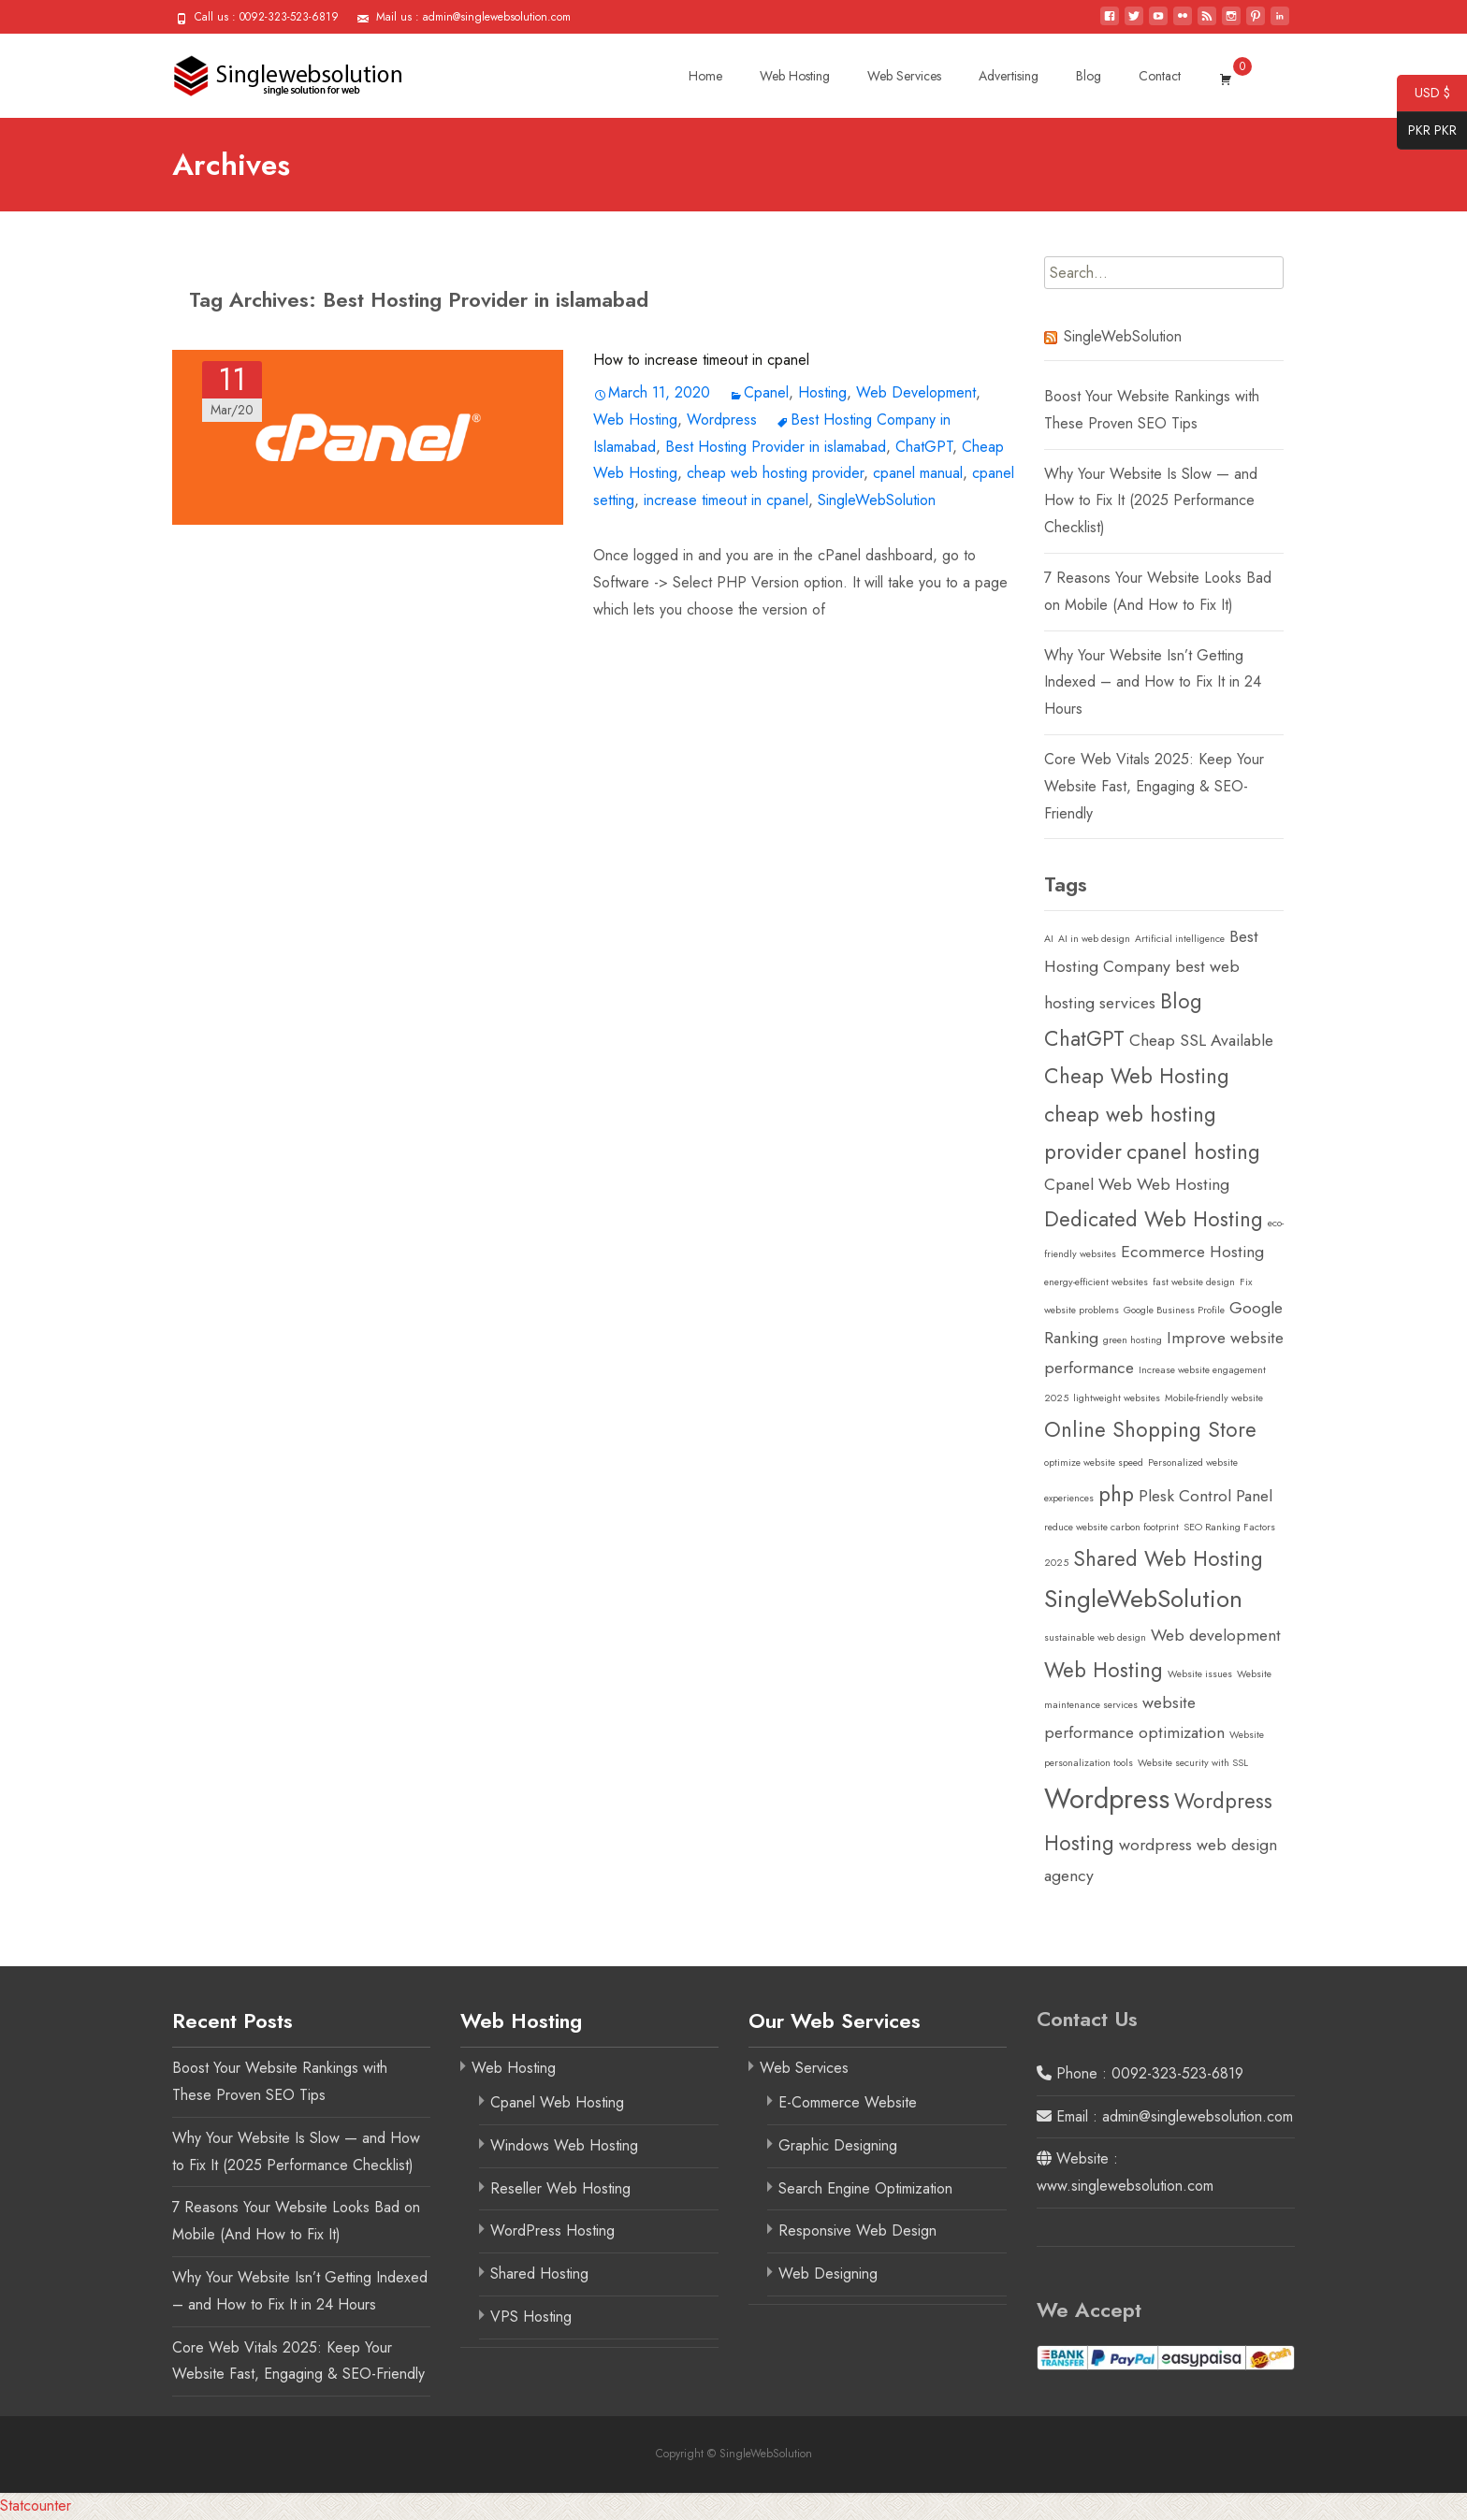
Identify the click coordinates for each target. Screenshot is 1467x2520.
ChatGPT (923, 446)
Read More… (636, 647)
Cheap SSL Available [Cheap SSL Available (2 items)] (1201, 1040)
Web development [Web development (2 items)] (1216, 1635)
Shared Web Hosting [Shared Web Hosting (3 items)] (1168, 1558)
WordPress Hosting (552, 2230)
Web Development (916, 392)
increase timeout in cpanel (726, 500)
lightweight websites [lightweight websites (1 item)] (1116, 1398)
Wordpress (722, 419)
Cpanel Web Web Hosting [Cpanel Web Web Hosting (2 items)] (1136, 1184)
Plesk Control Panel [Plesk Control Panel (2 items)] (1205, 1496)
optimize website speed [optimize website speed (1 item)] (1093, 1463)
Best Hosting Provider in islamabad (775, 446)
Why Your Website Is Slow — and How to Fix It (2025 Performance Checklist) (1150, 501)
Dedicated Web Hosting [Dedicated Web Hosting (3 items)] (1153, 1219)
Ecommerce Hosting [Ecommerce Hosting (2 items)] (1192, 1251)
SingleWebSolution (877, 500)
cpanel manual (918, 473)
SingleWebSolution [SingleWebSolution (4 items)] (1143, 1598)
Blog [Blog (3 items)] (1181, 1001)
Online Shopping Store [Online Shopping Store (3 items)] (1150, 1429)
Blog (1088, 75)
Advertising (1009, 75)
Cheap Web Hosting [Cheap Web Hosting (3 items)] (1136, 1076)
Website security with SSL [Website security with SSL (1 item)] (1193, 1763)
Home (705, 75)
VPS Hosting (531, 2316)
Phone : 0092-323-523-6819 (1140, 2073)
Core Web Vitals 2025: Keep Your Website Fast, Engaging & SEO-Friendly (1154, 786)
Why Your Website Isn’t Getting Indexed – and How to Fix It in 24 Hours (1152, 682)
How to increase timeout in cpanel (701, 359)
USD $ (1423, 93)
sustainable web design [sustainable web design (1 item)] (1095, 1637)
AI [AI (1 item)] (1048, 939)
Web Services (904, 75)
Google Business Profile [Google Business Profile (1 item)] (1174, 1310)
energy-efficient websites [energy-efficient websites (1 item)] (1096, 1282)
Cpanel (766, 392)
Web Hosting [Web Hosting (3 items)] (1103, 1670)
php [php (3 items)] (1116, 1494)
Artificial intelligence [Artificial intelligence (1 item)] (1180, 939)
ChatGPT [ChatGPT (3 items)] (1084, 1038)
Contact (1160, 75)
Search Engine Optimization (865, 2188)
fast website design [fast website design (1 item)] (1194, 1282)
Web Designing (828, 2273)
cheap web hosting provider (775, 473)
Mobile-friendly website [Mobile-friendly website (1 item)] (1214, 1398)
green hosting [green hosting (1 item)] (1132, 1340)
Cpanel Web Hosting (557, 2102)
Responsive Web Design (857, 2230)
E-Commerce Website (847, 2102)
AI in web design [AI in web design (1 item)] (1094, 939)
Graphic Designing (837, 2145)
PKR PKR (1427, 131)
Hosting (822, 392)
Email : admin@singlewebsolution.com (1165, 2116)
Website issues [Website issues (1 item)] (1200, 1674)
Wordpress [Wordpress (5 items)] (1106, 1798)
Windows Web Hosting (564, 2145)
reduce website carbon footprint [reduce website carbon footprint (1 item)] (1111, 1527)
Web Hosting (795, 75)
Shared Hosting (539, 2273)
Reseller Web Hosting (560, 2188)
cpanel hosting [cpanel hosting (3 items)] (1193, 1151)
